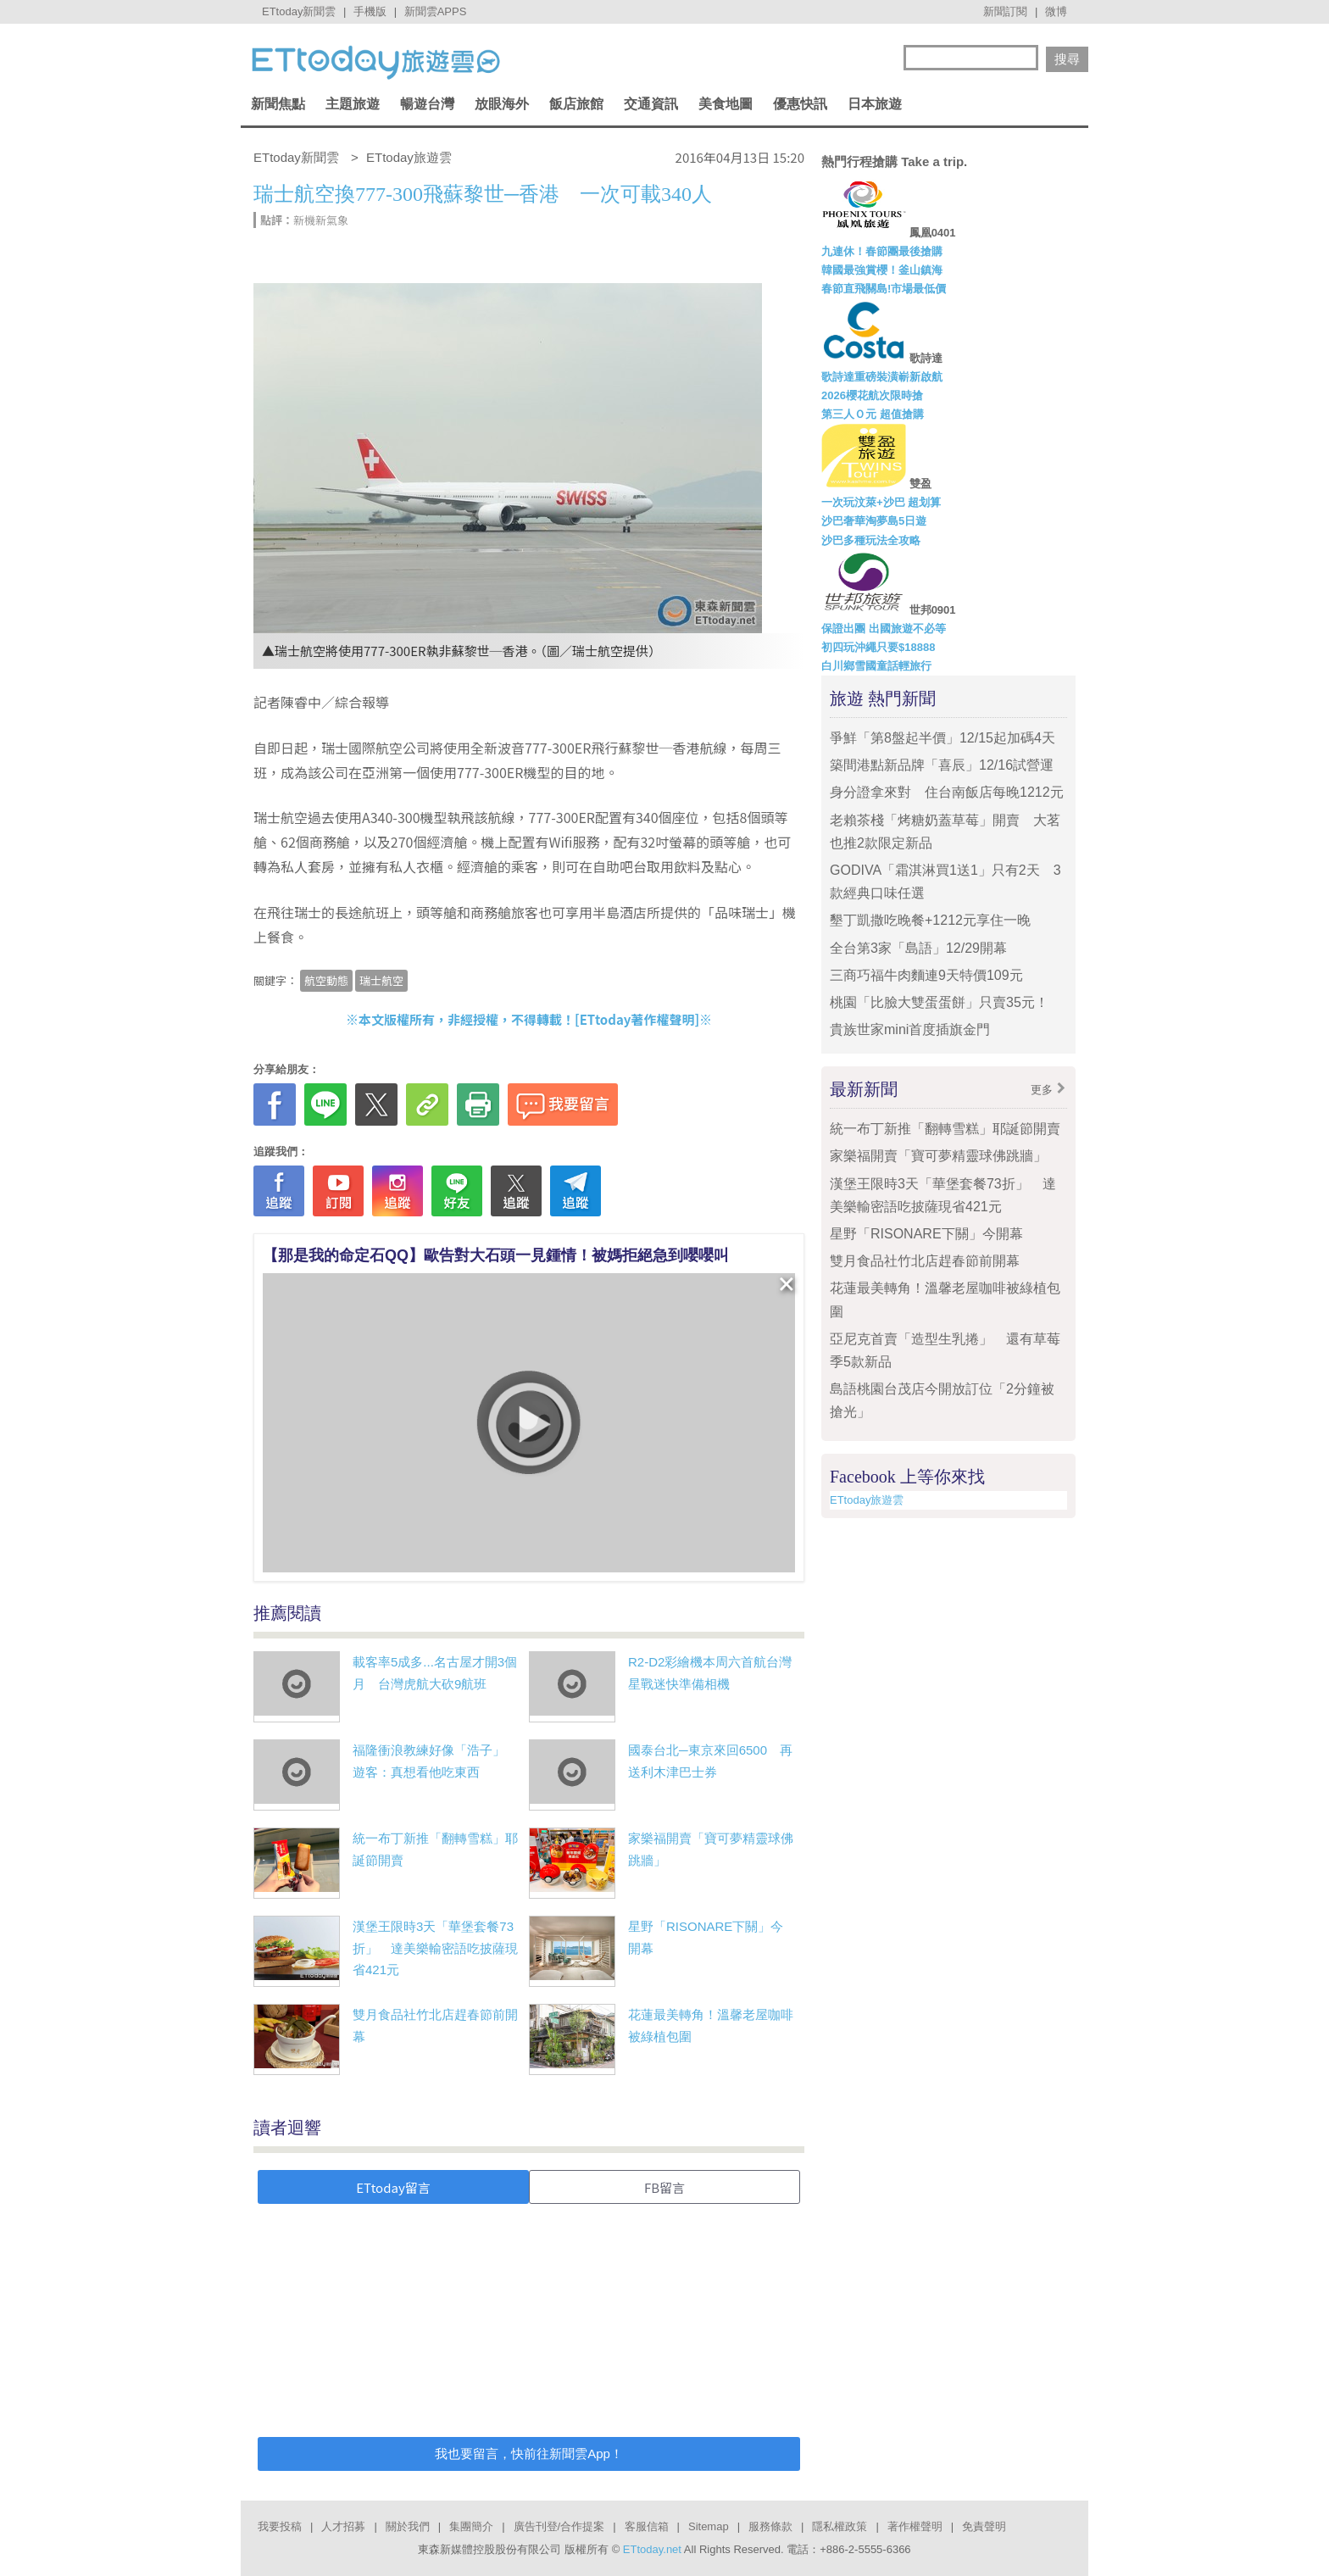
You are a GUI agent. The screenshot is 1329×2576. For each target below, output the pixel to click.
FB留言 (664, 2187)
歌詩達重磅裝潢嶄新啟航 (882, 376)
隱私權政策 (839, 2526)
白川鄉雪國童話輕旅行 (876, 665)
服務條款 (770, 2526)
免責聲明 (984, 2526)
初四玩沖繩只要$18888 (878, 647)
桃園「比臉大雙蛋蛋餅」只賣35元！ (939, 1002)
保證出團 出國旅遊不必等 (883, 628)
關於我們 (408, 2526)
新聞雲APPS (435, 11)
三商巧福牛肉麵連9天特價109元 (926, 975)
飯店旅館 (576, 104)
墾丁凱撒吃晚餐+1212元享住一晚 (930, 920)
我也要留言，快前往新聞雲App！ (529, 2453)
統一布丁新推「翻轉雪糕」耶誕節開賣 (945, 1128)
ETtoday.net (652, 2549)
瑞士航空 (381, 980)
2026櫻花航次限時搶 (872, 395)
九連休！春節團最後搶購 (882, 251)
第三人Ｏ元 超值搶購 (872, 414)
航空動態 (326, 980)
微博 (1056, 11)
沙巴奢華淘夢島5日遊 (873, 521)
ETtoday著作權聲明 (637, 1019)
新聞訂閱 (1005, 11)
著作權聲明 (915, 2526)
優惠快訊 (800, 104)
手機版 (369, 11)
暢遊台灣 (427, 104)
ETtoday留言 (393, 2187)
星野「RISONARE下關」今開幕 (926, 1234)
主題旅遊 (352, 104)
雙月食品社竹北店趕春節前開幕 (925, 1261)
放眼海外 (502, 104)
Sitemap (708, 2526)
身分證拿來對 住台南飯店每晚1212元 (947, 792)
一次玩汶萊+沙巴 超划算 (881, 502)
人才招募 (343, 2526)
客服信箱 (647, 2526)
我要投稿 (280, 2526)
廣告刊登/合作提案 (559, 2526)
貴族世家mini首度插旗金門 (910, 1029)
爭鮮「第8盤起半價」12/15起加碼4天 (942, 738)
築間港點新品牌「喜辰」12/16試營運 (948, 765)
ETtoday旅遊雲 (867, 1500)
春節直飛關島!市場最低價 (883, 288)
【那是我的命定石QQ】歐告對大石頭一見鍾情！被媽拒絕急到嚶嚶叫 (496, 1255)
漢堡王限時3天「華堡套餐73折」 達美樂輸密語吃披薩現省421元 (435, 1948)
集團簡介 (471, 2526)
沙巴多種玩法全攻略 (870, 540)
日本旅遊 (875, 104)
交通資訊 (651, 104)
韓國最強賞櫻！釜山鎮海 (882, 270)
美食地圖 (725, 104)
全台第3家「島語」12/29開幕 (918, 948)
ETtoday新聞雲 (299, 11)
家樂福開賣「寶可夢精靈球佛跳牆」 (938, 1156)
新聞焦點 (278, 104)
